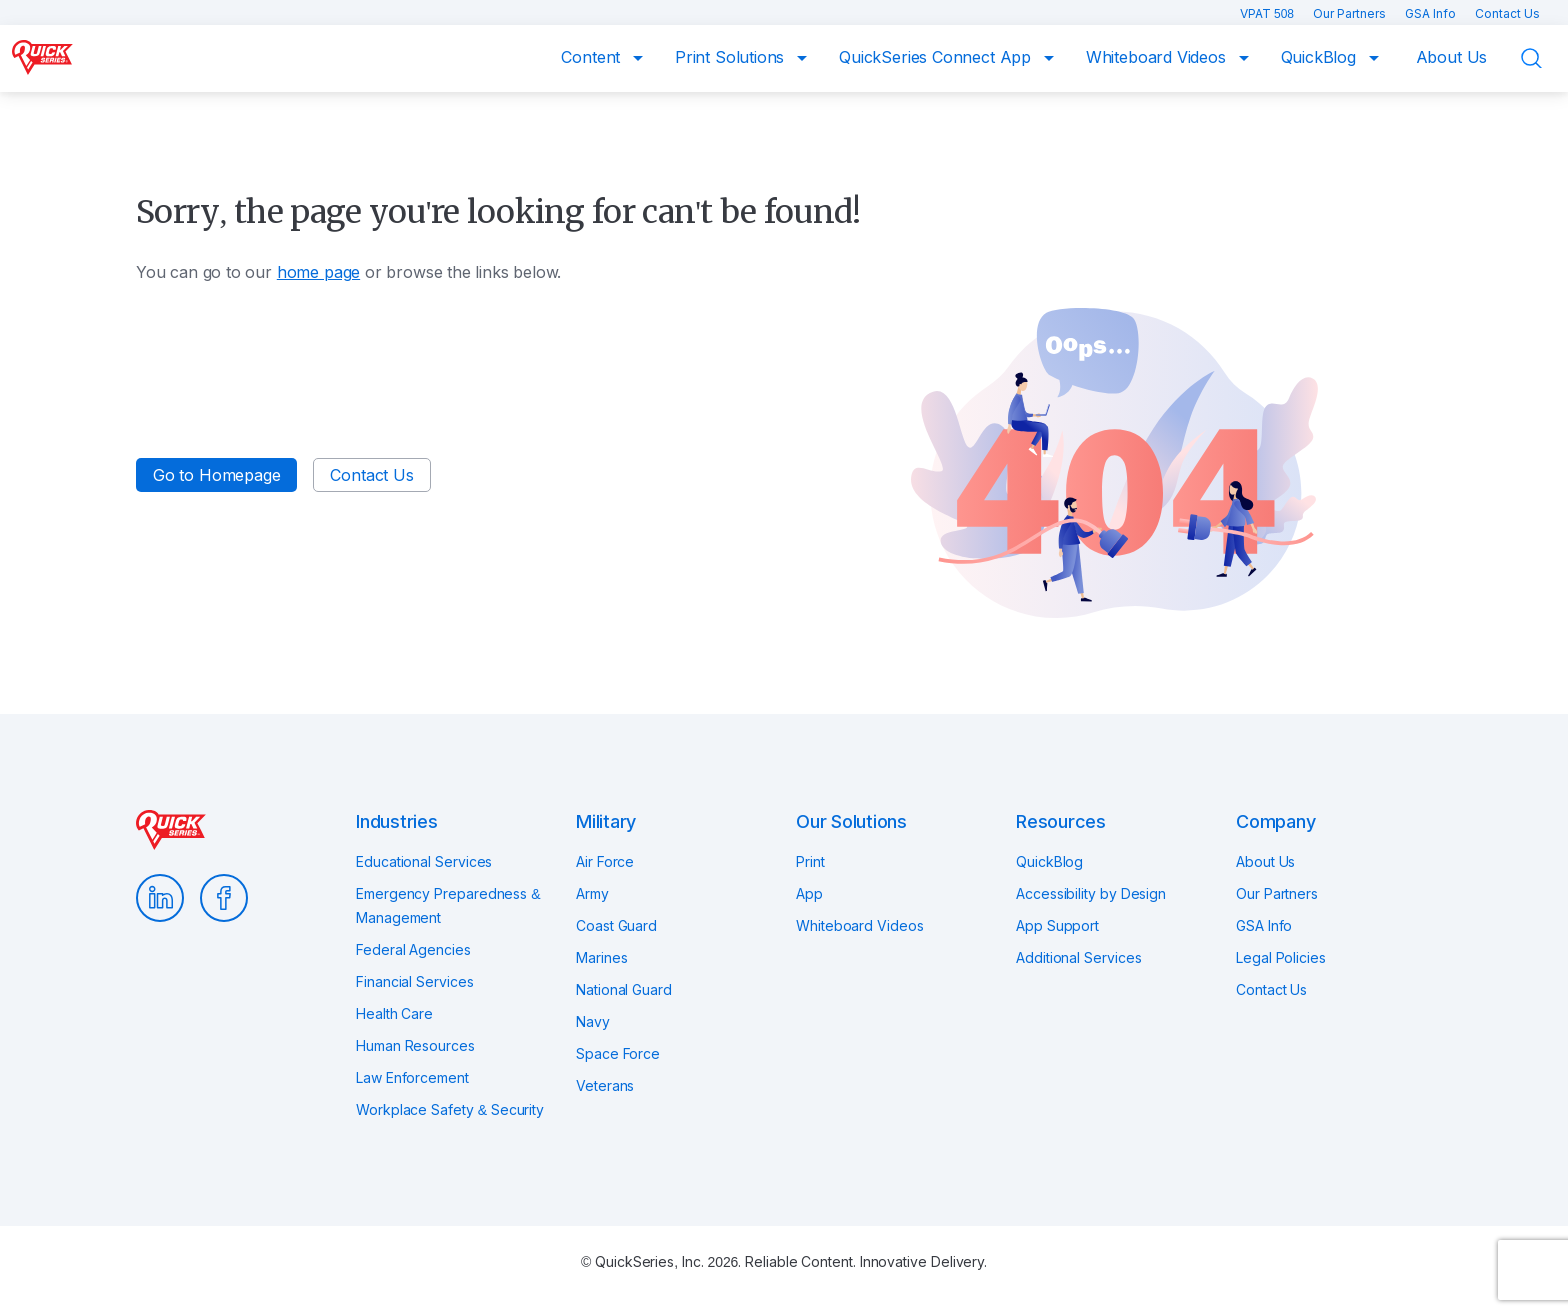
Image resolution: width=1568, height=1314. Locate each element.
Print (810, 861)
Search (1544, 59)
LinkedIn (160, 898)
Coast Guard (616, 925)
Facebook (224, 898)
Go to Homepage (216, 475)
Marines (601, 957)
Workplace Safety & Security (450, 1109)
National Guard (624, 989)
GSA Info (1432, 13)
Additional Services (1078, 957)
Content (593, 57)
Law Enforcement (412, 1077)
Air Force (605, 861)
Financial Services (415, 981)
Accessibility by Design (1091, 893)
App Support (1057, 925)
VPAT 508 (1268, 13)
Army (592, 893)
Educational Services (424, 861)
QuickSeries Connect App (937, 57)
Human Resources (415, 1045)
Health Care (394, 1013)
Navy (593, 1021)
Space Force (618, 1053)
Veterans (605, 1085)
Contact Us (1507, 13)
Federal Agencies (413, 949)
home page (318, 272)
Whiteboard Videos (1158, 57)
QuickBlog (1321, 57)
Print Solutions (732, 57)
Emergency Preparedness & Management (448, 905)
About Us (1452, 57)
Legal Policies (1281, 957)
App (809, 893)
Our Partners (1351, 13)
